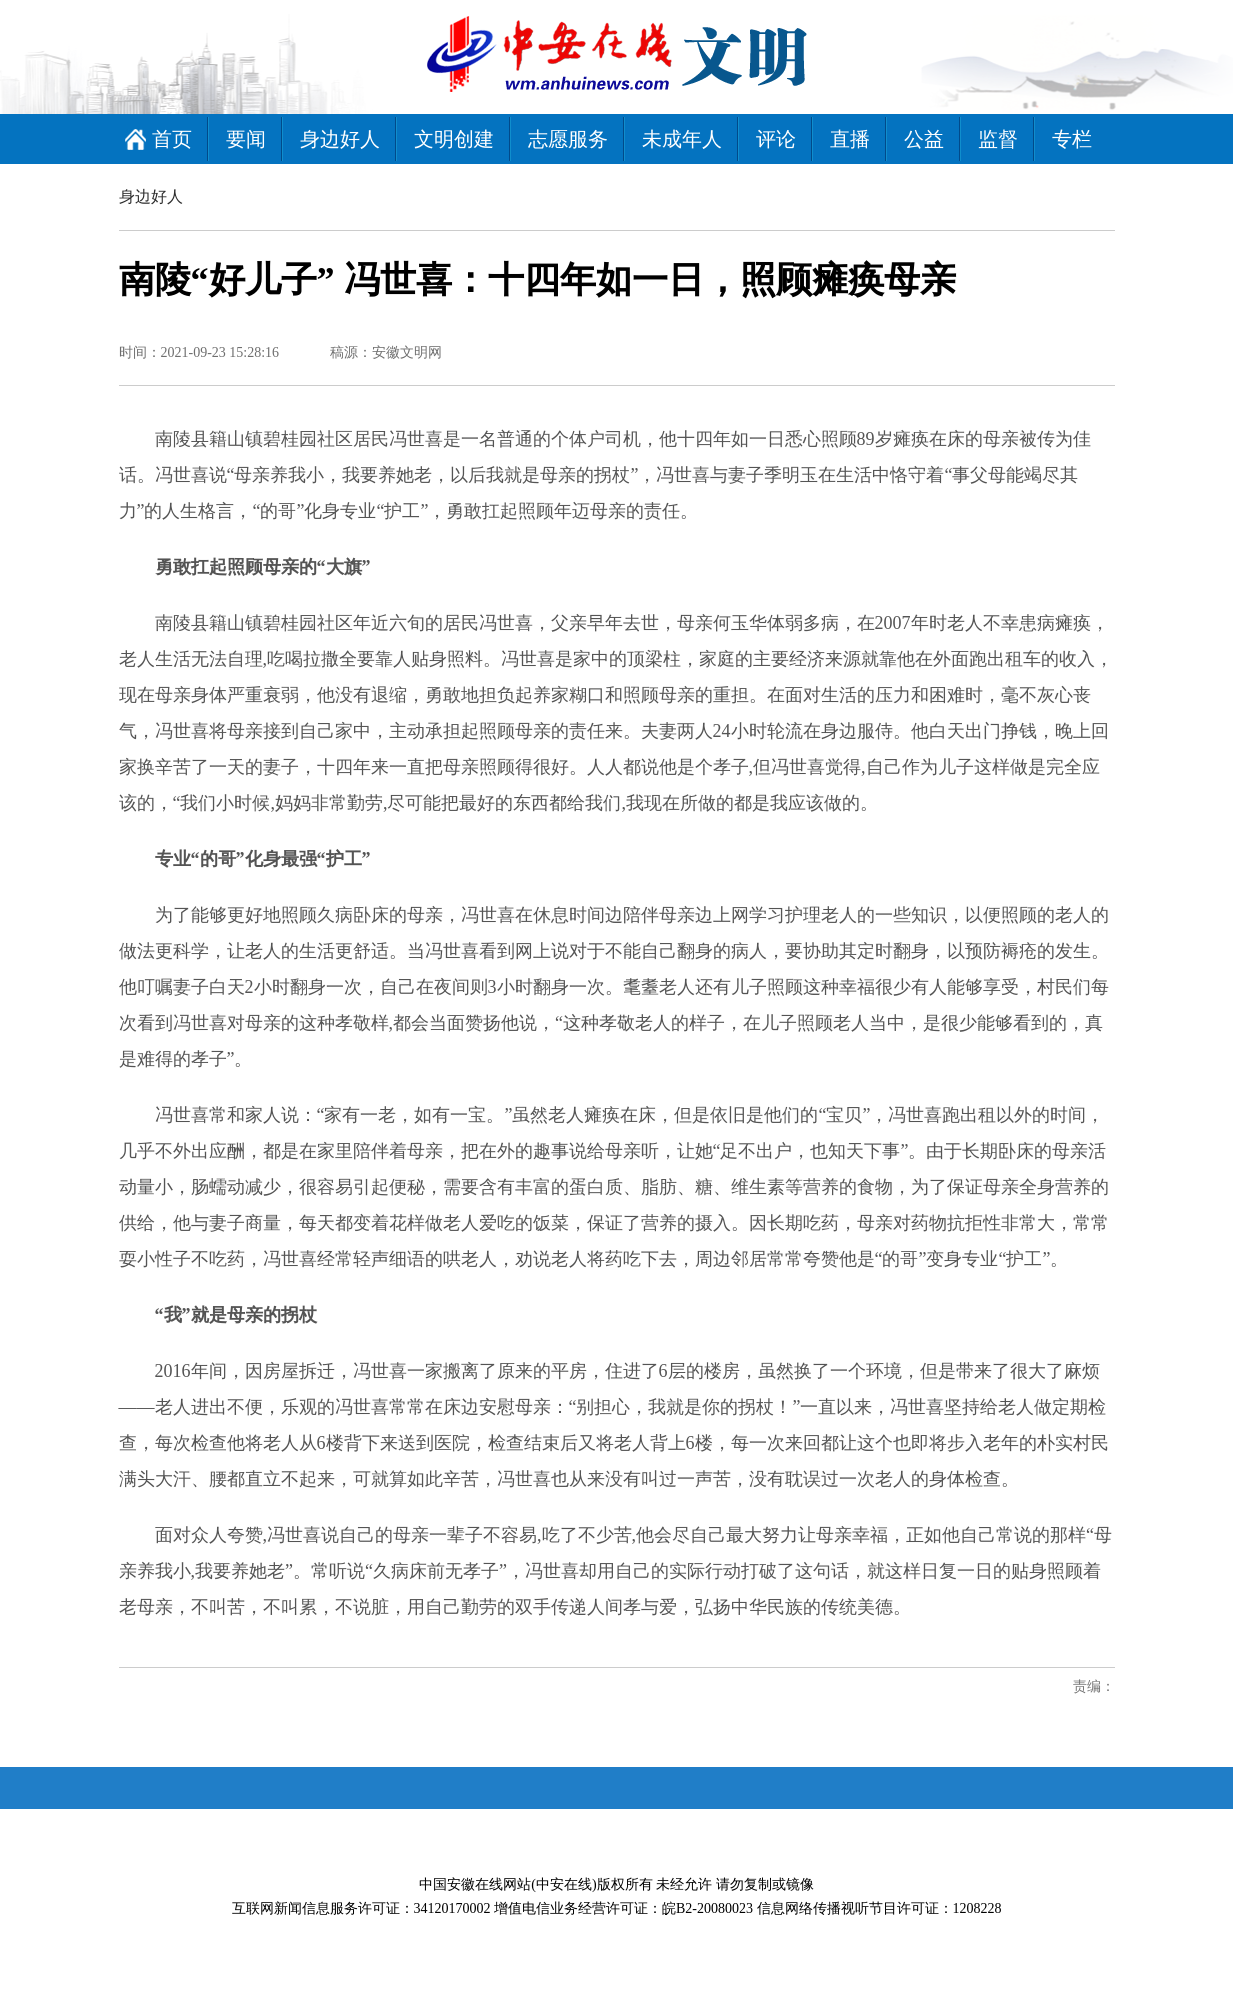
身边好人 (340, 139)
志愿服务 (568, 139)
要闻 (246, 139)
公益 (924, 139)
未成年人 (682, 139)
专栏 (1072, 139)
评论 (776, 139)
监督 (998, 139)
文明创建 (454, 139)
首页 (172, 139)
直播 (850, 139)
